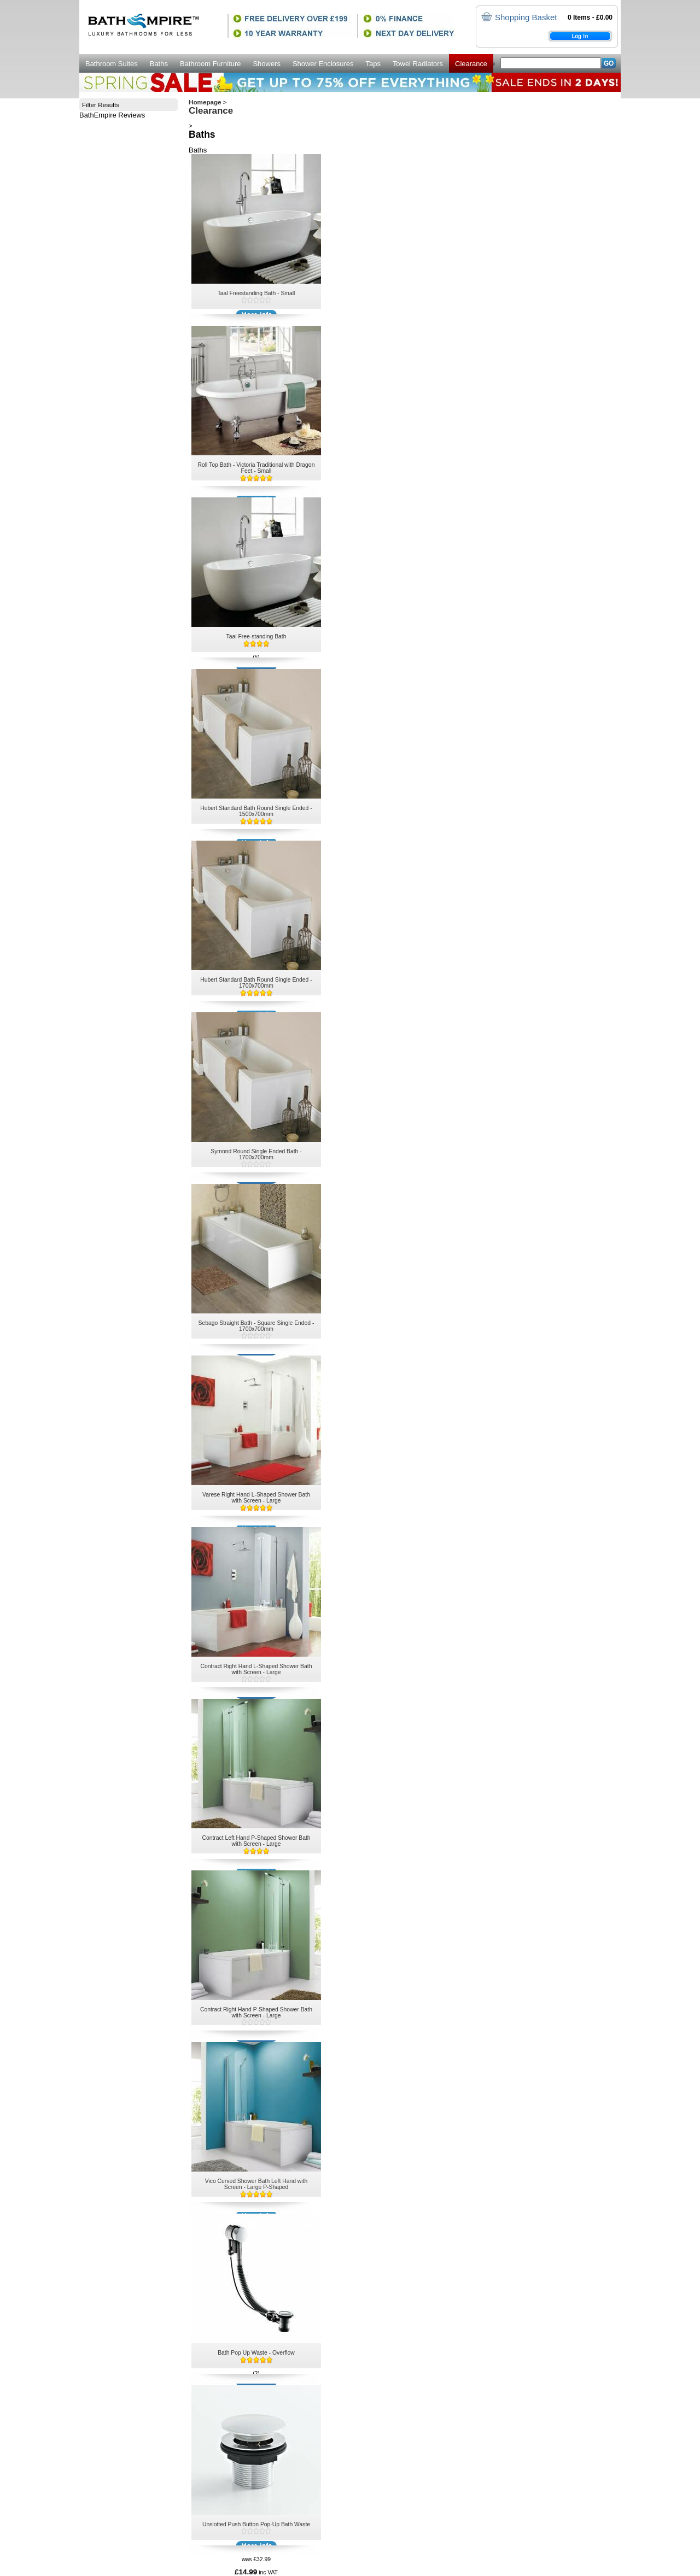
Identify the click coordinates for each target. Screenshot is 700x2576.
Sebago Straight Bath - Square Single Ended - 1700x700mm (256, 1326)
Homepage (205, 101)
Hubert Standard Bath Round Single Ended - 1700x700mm (256, 983)
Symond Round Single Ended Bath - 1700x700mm (256, 1154)
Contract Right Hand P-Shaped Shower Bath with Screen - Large (256, 2012)
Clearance (471, 64)
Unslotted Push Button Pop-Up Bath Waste (256, 2524)
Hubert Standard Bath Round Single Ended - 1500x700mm (256, 811)
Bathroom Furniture (210, 64)
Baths (159, 64)
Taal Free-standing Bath (256, 636)
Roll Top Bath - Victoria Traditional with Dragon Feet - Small (256, 468)
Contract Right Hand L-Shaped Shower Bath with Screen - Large (256, 1669)
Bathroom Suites (111, 64)
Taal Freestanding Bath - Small (256, 293)
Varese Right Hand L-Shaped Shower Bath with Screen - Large (256, 1498)
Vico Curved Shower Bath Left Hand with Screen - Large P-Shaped (256, 2184)
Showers (266, 64)
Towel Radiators (418, 64)
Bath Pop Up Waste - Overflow (256, 2353)
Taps (373, 64)
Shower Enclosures (323, 64)
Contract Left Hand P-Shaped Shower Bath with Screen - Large (256, 1841)
